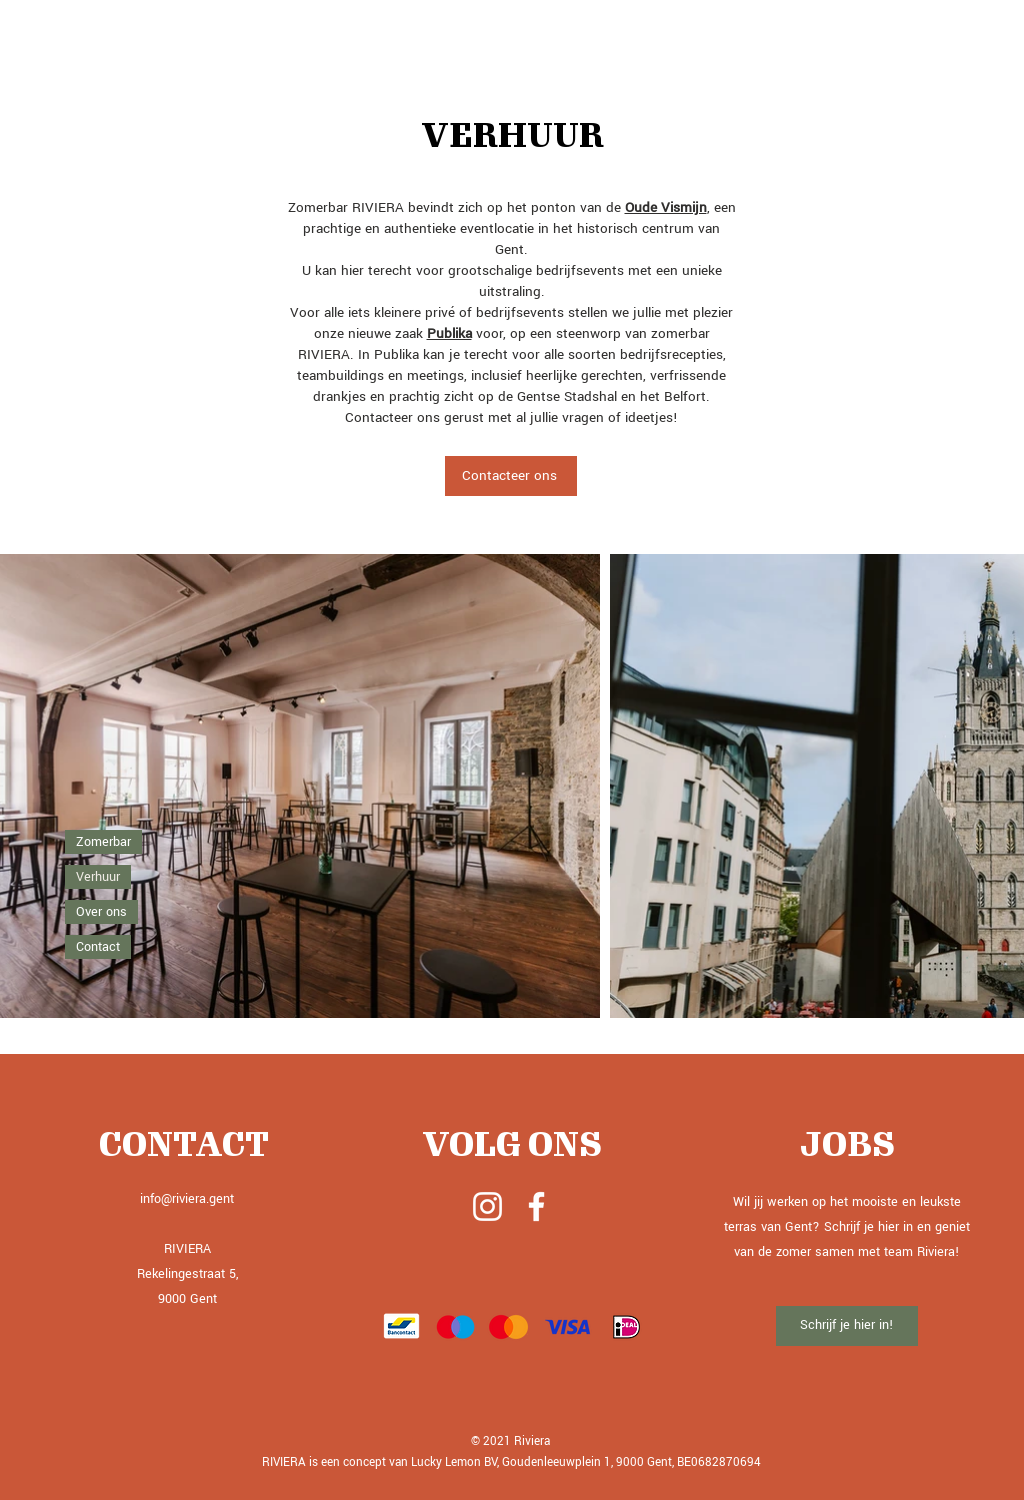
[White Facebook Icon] (536, 1206)
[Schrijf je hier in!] (847, 1326)
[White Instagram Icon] (487, 1206)
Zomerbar (103, 842)
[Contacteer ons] (511, 476)
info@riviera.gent (187, 1199)
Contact (98, 947)
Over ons (101, 912)
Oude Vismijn (666, 207)
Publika (449, 333)
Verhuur (98, 877)
